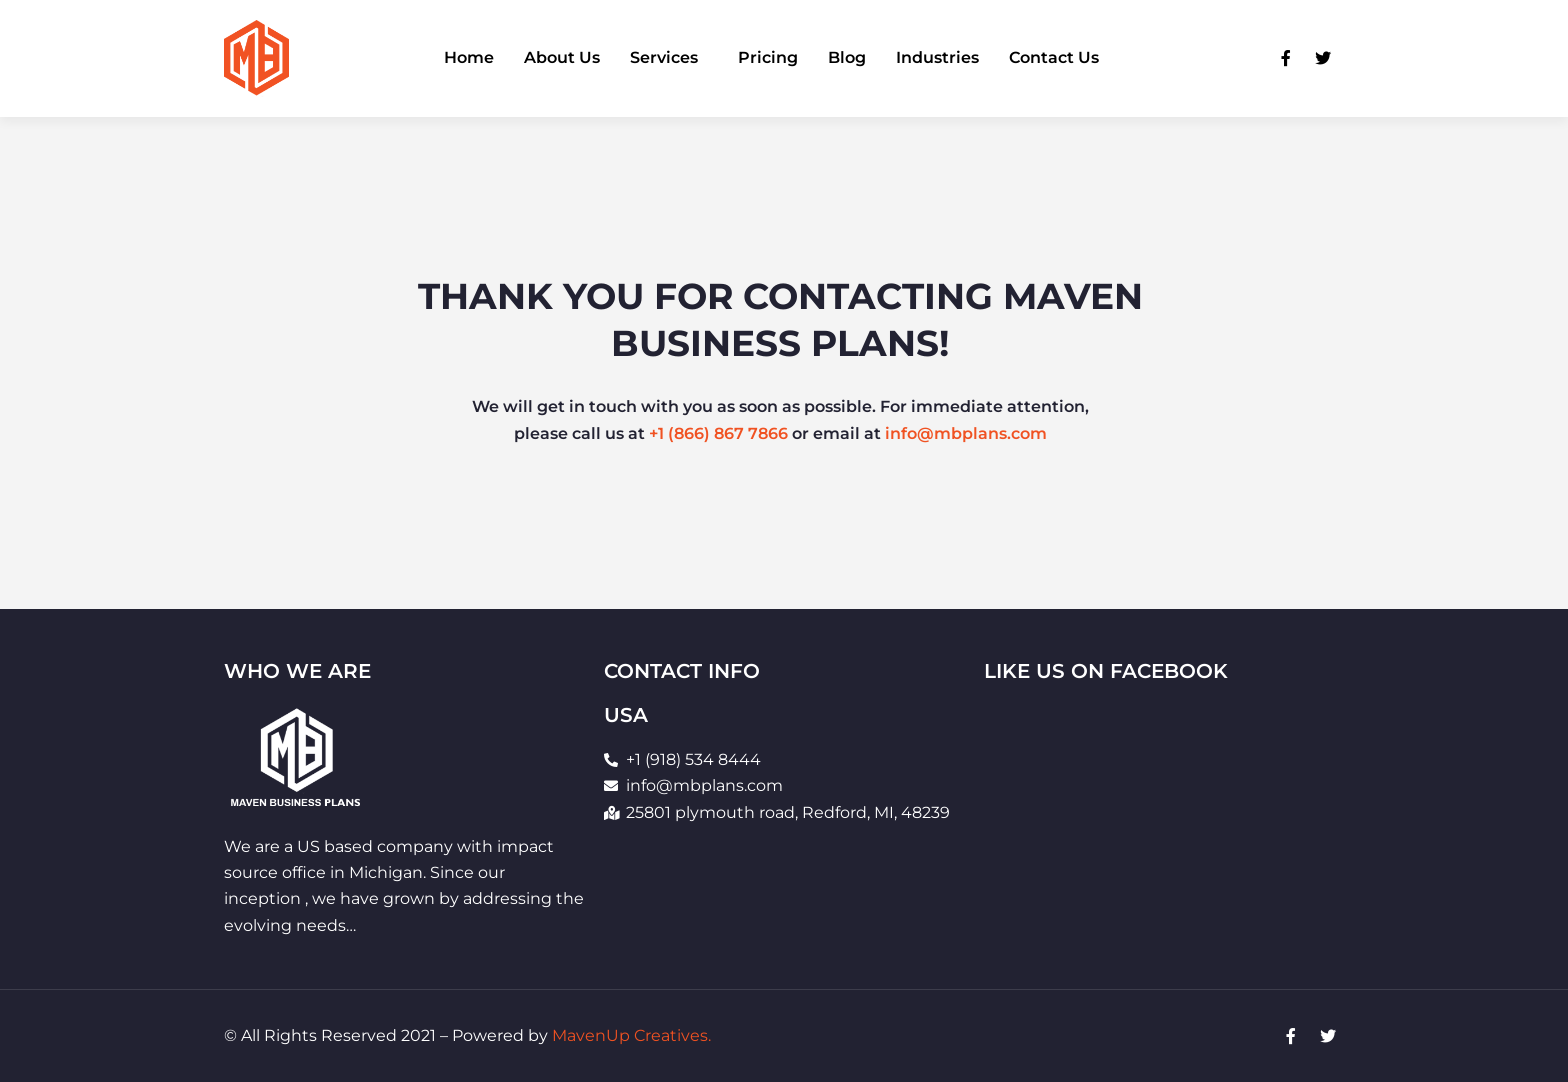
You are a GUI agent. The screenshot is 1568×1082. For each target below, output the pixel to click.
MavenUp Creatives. (631, 1035)
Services (664, 58)
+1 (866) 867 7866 (718, 438)
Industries (937, 58)
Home (469, 58)
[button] (669, 58)
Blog (847, 58)
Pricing (768, 58)
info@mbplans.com (966, 438)
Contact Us (1054, 58)
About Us (562, 58)
